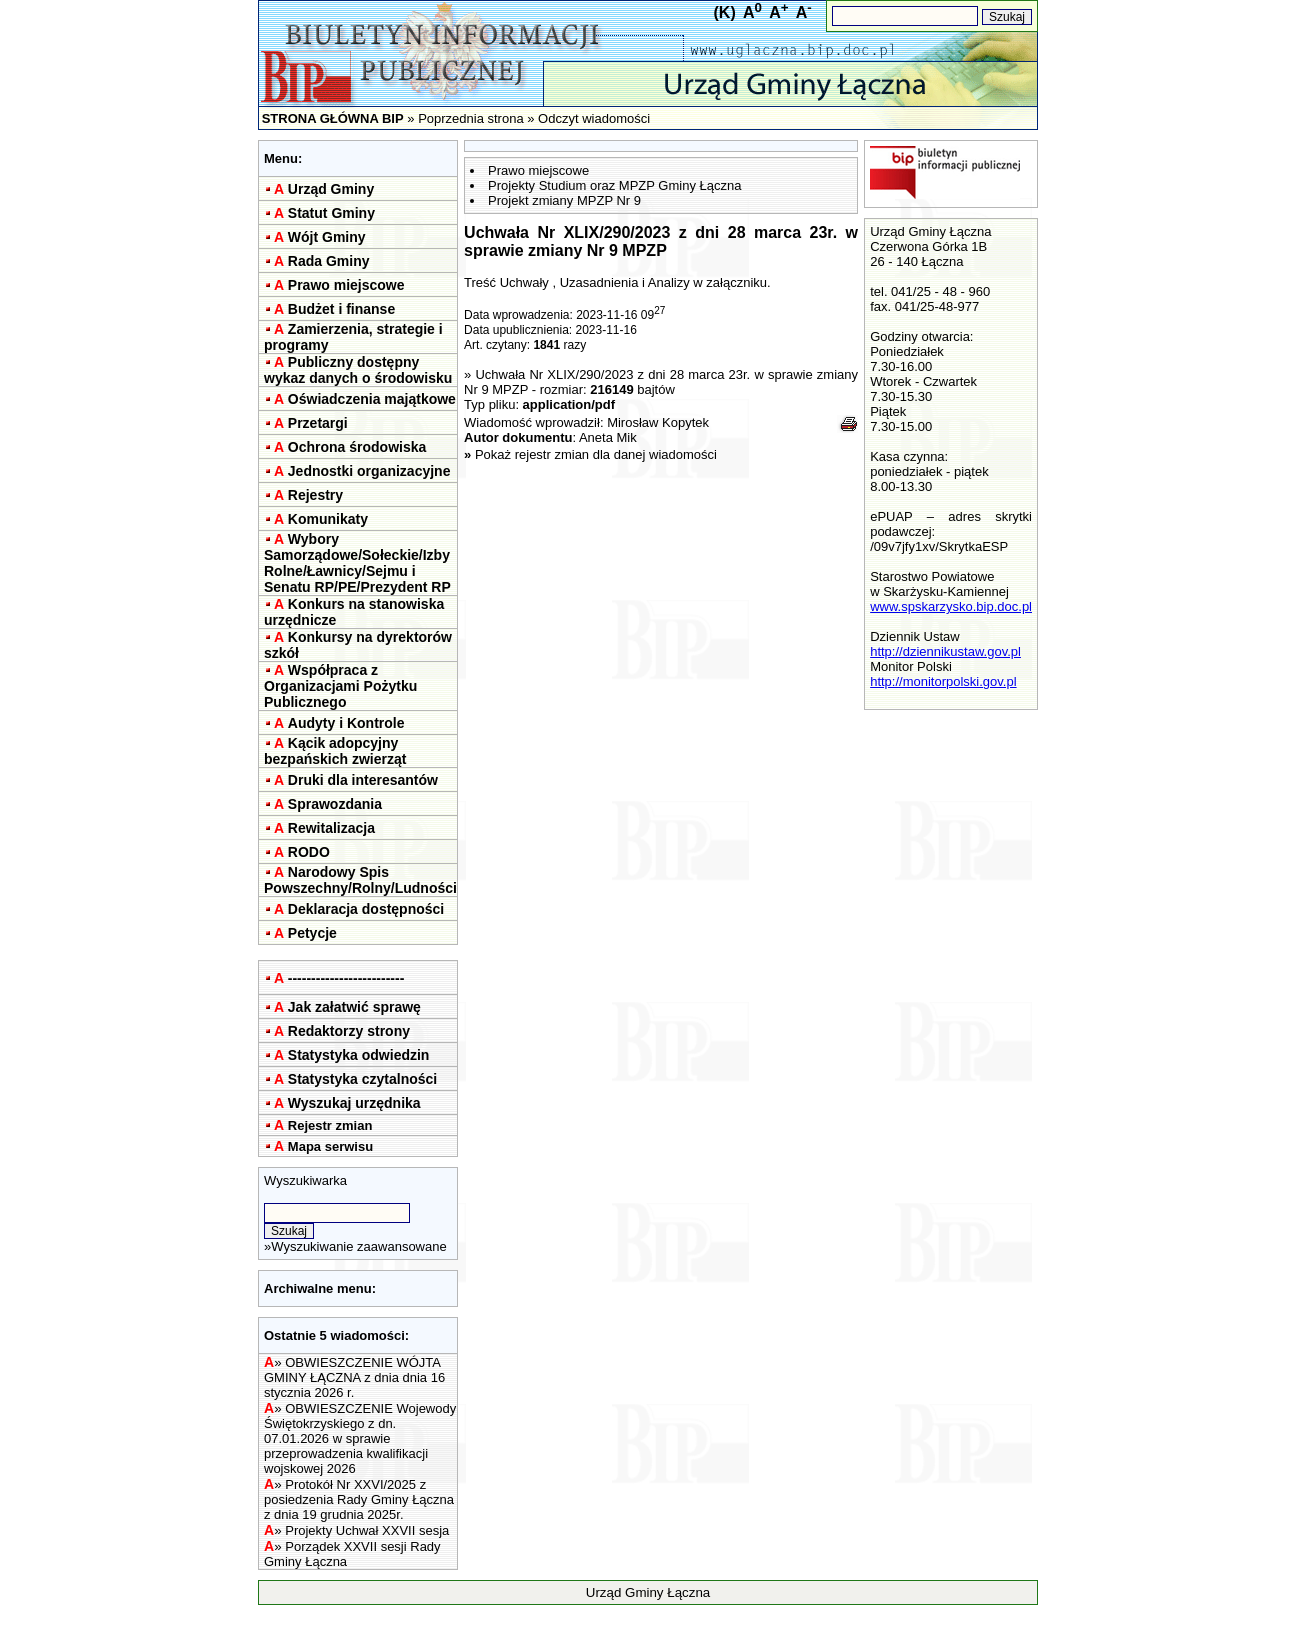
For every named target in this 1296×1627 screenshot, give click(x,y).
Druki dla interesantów (363, 780)
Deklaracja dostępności (366, 909)
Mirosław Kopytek (658, 422)
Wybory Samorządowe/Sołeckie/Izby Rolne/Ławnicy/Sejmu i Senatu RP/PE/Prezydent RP (357, 563)
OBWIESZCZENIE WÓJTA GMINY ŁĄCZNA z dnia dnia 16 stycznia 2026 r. (354, 1377)
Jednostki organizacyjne (369, 471)
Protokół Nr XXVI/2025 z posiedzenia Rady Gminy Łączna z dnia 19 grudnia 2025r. (359, 1499)
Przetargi (318, 423)
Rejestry (315, 495)
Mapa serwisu (330, 1146)
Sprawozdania (335, 804)
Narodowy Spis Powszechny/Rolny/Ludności (360, 880)
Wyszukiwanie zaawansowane (358, 1246)
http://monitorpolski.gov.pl (943, 681)
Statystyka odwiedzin (359, 1055)
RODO (309, 852)
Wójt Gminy (327, 237)
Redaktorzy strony (349, 1031)
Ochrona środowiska (357, 447)
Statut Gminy (331, 213)
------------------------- (346, 978)
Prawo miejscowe (346, 285)
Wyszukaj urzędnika (354, 1103)
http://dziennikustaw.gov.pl (945, 651)
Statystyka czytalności (362, 1079)
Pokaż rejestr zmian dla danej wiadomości (596, 454)
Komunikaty (328, 519)
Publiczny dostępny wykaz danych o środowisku (358, 370)
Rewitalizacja (331, 828)
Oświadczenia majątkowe (372, 399)
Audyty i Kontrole (346, 723)
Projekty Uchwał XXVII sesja (367, 1530)
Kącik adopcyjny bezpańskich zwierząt (335, 751)
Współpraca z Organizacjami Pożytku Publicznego (340, 686)
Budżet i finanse (341, 309)
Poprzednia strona (471, 118)
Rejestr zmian (330, 1125)
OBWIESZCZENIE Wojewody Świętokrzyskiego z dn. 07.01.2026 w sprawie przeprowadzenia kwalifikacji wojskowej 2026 (360, 1438)
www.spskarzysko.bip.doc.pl (951, 606)
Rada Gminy (329, 261)
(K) (725, 12)
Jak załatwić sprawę (354, 1007)
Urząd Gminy (331, 189)
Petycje (312, 933)
